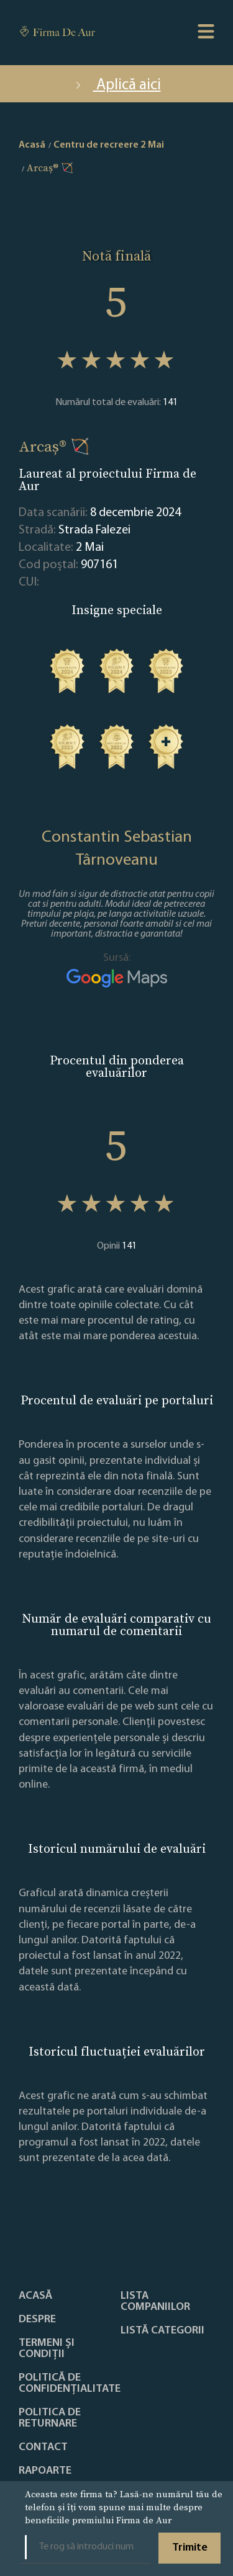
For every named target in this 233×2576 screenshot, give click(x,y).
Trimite (190, 2548)
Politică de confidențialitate (70, 2384)
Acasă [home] (32, 145)
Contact (43, 2447)
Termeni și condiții (47, 2349)
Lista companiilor (155, 2302)
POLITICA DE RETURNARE (50, 2418)
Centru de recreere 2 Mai (108, 145)
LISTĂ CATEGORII (162, 2331)
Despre (37, 2319)
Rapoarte (45, 2471)
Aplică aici (117, 85)
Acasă (35, 2296)
